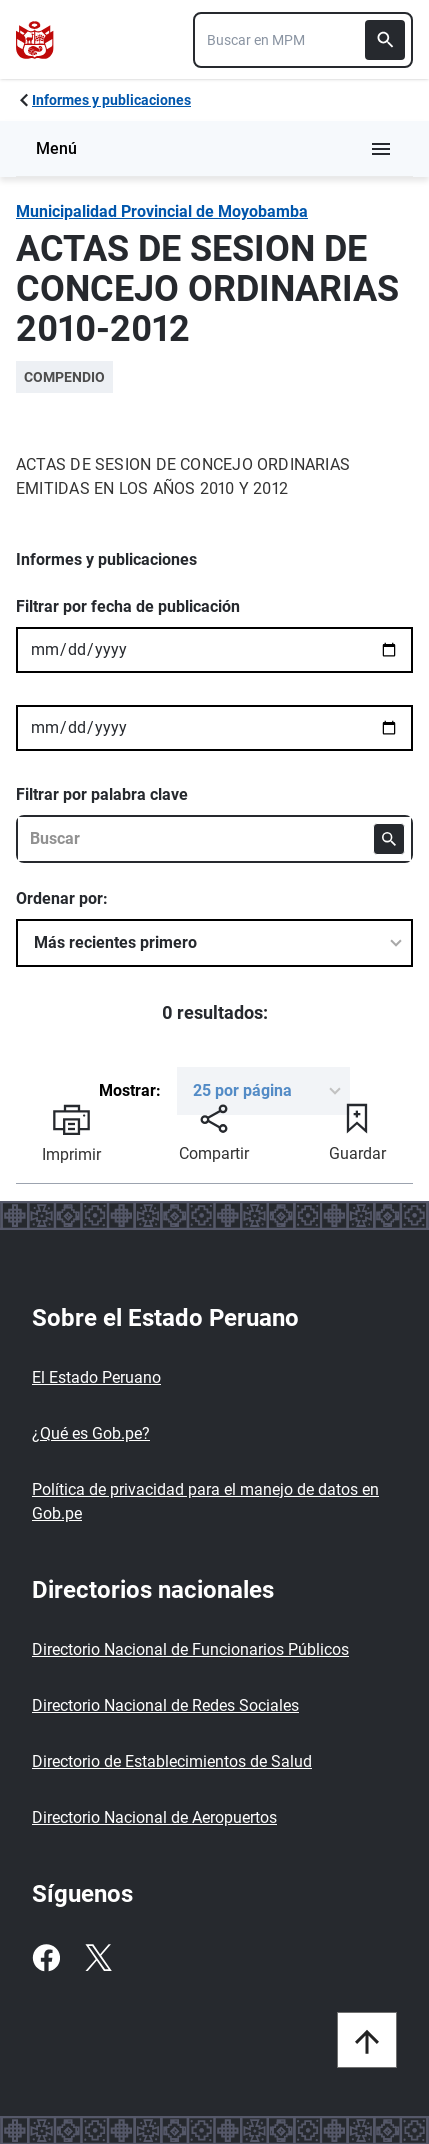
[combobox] (303, 40)
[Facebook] (46, 1958)
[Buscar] (385, 40)
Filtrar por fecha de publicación (128, 606)
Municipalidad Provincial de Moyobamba (162, 211)
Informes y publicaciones (111, 100)
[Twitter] (98, 1958)
